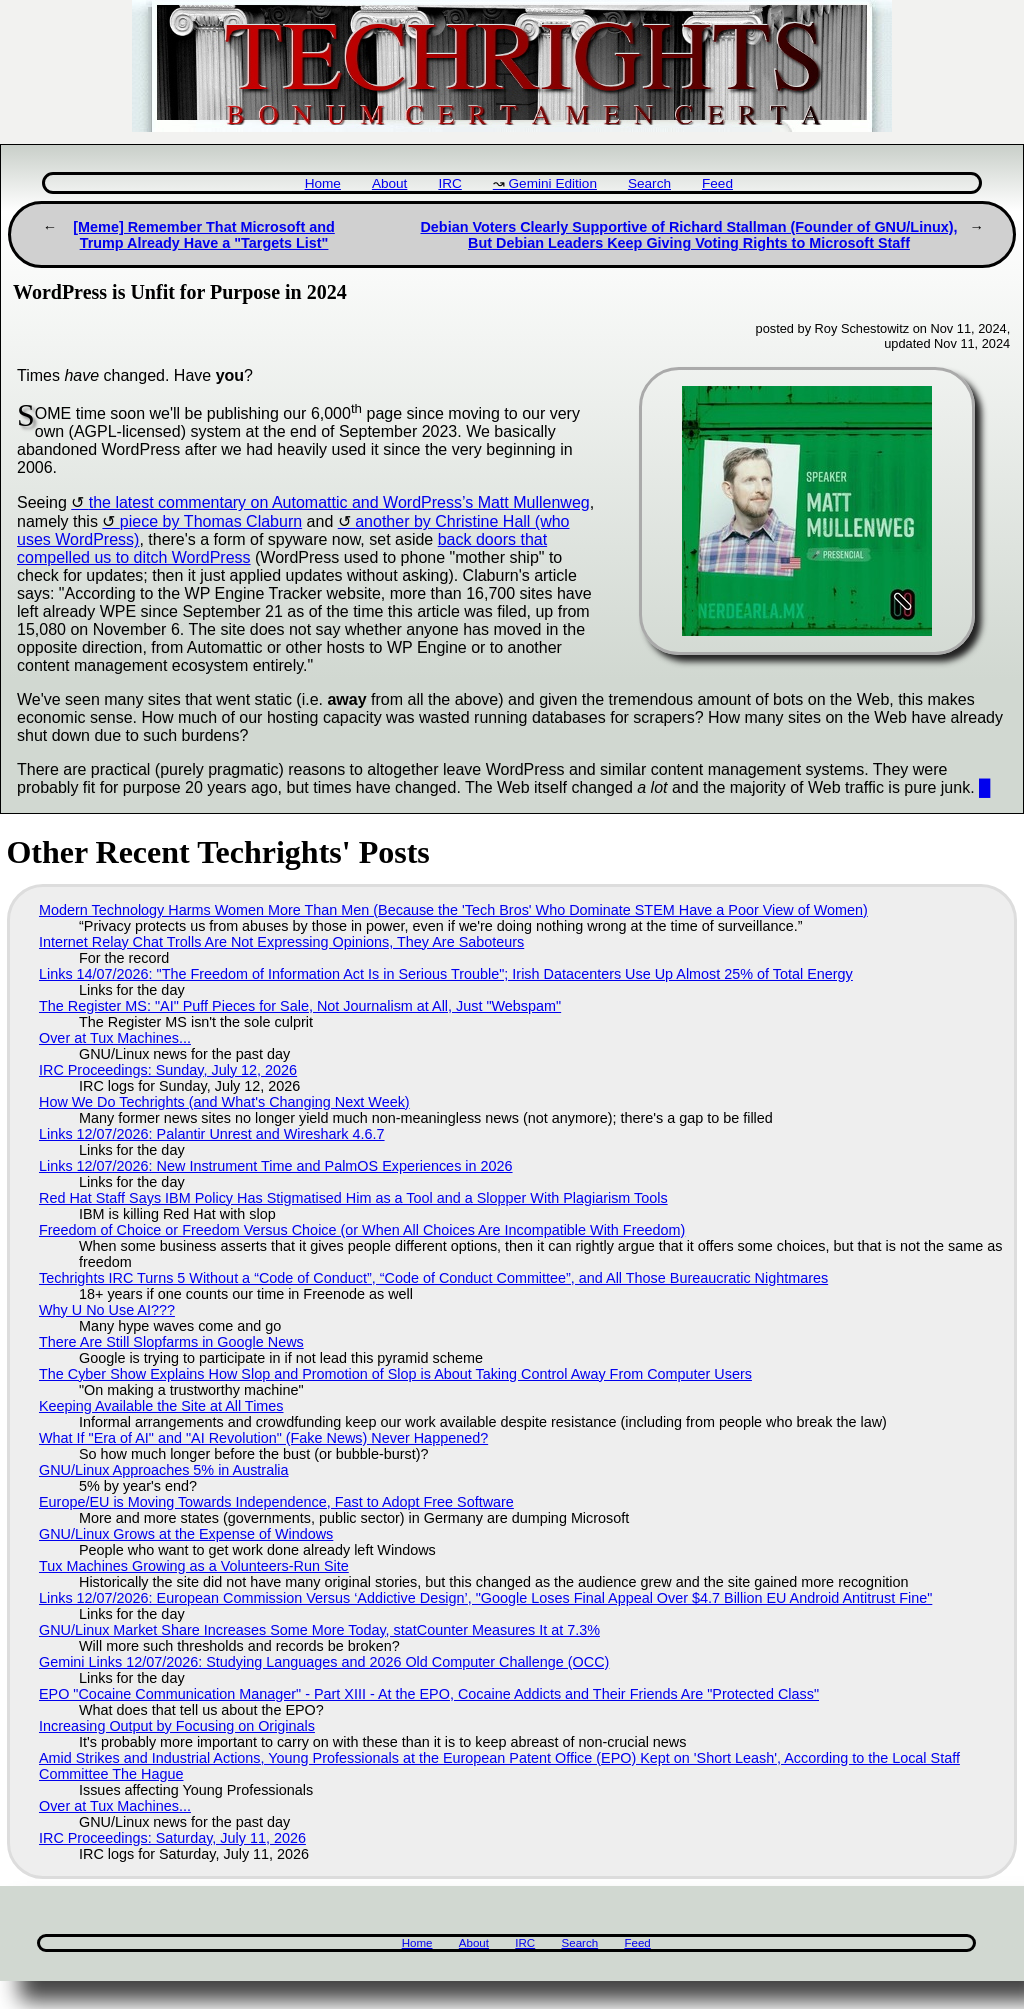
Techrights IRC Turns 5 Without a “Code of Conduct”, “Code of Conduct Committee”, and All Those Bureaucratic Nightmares (433, 1278)
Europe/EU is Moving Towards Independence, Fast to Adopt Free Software (276, 1502)
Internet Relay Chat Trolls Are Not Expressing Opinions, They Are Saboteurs (281, 942)
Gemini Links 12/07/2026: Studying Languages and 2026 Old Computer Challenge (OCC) (324, 1662)
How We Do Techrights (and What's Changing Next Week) (224, 1102)
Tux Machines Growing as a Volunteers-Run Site (194, 1566)
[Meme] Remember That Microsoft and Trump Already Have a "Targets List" (203, 235)
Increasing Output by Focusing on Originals (177, 1726)
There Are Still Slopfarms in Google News (171, 1342)
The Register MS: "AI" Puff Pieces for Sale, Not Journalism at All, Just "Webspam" (300, 1006)
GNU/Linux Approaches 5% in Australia (164, 1470)
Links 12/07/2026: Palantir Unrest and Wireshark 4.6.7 (212, 1134)
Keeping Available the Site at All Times (161, 1406)
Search (649, 183)
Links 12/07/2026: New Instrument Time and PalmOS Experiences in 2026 (276, 1166)
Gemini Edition (553, 183)
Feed (717, 183)
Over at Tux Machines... (115, 1038)
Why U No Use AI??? (107, 1310)
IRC (449, 183)
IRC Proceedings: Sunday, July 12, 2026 (168, 1070)
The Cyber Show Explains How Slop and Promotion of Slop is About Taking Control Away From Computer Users (395, 1374)
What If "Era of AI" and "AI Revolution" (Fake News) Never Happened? (263, 1438)
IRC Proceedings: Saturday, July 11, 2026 (172, 1838)
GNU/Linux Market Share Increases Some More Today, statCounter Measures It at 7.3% (319, 1630)
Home (323, 183)
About (390, 183)
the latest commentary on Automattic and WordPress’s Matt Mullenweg (339, 502)
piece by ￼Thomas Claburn (211, 521)
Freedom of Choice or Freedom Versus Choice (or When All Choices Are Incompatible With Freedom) (362, 1230)
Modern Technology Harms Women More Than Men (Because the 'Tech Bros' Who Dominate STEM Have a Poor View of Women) (453, 910)
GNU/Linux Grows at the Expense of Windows (186, 1534)
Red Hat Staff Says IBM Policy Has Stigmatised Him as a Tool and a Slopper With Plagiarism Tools (353, 1198)
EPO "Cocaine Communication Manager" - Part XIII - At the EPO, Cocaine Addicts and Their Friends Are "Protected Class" (429, 1694)
